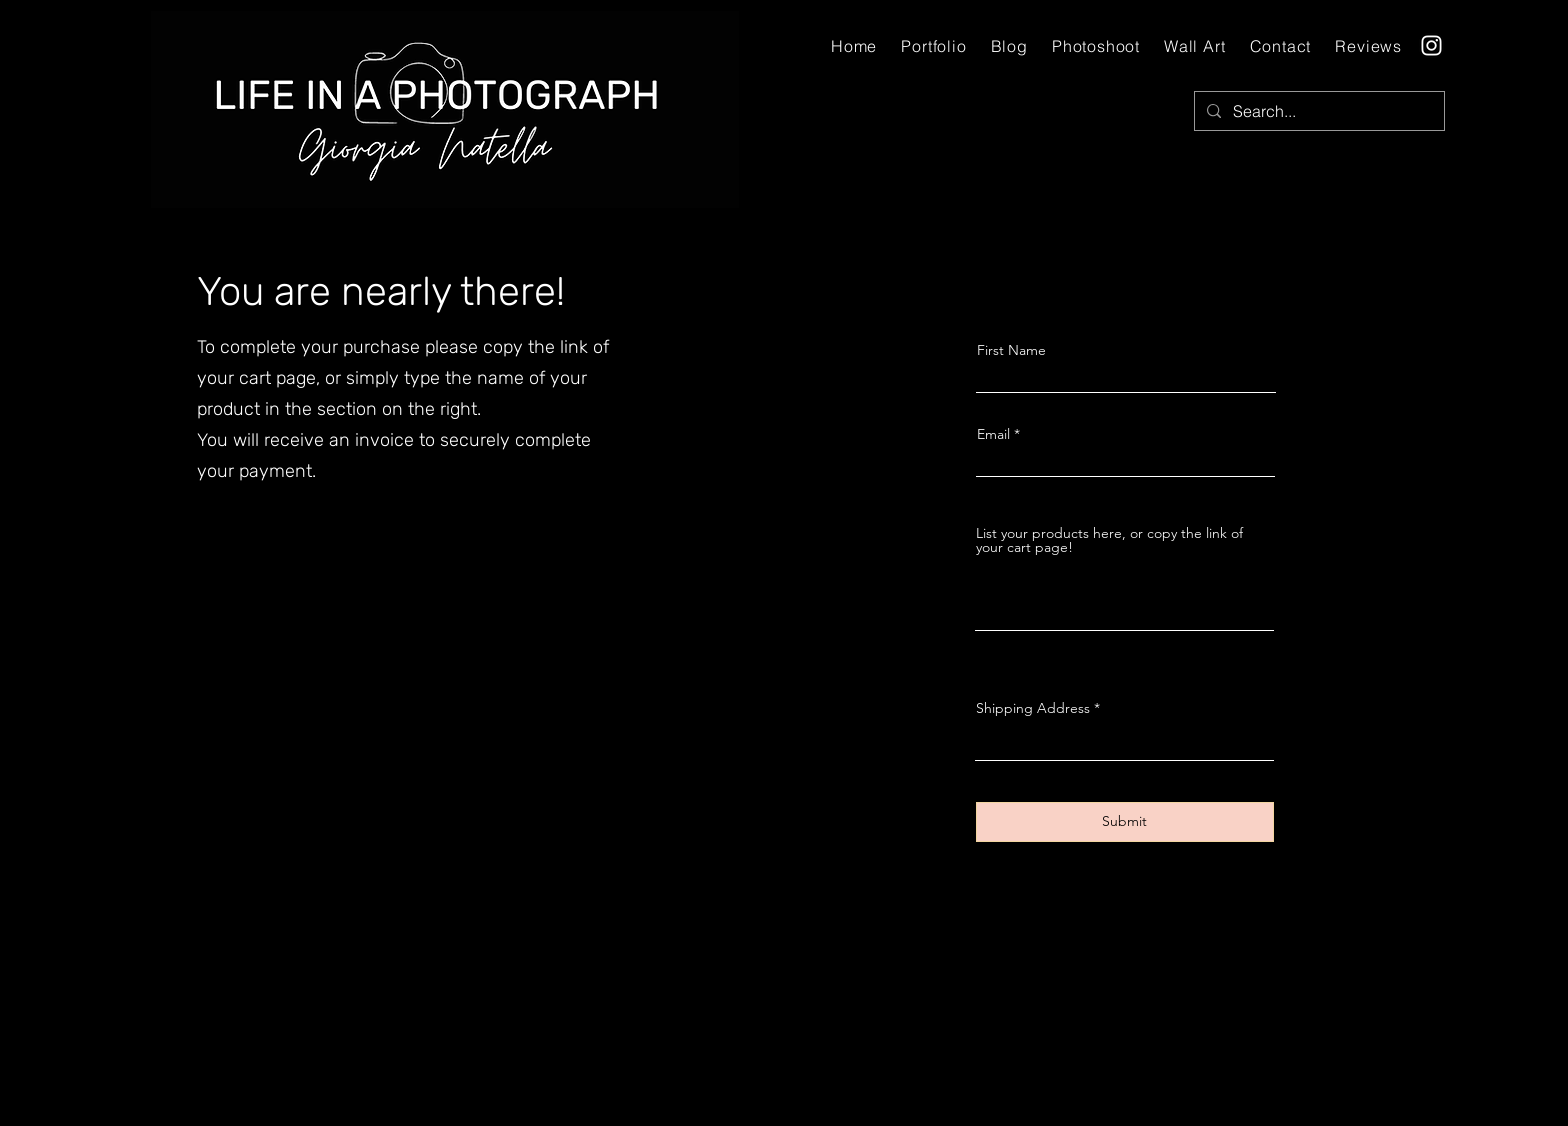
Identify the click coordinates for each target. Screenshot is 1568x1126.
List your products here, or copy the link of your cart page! (1109, 540)
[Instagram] (1431, 45)
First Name (1011, 350)
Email (993, 434)
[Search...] (1317, 111)
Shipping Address (1033, 708)
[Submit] (1125, 822)
